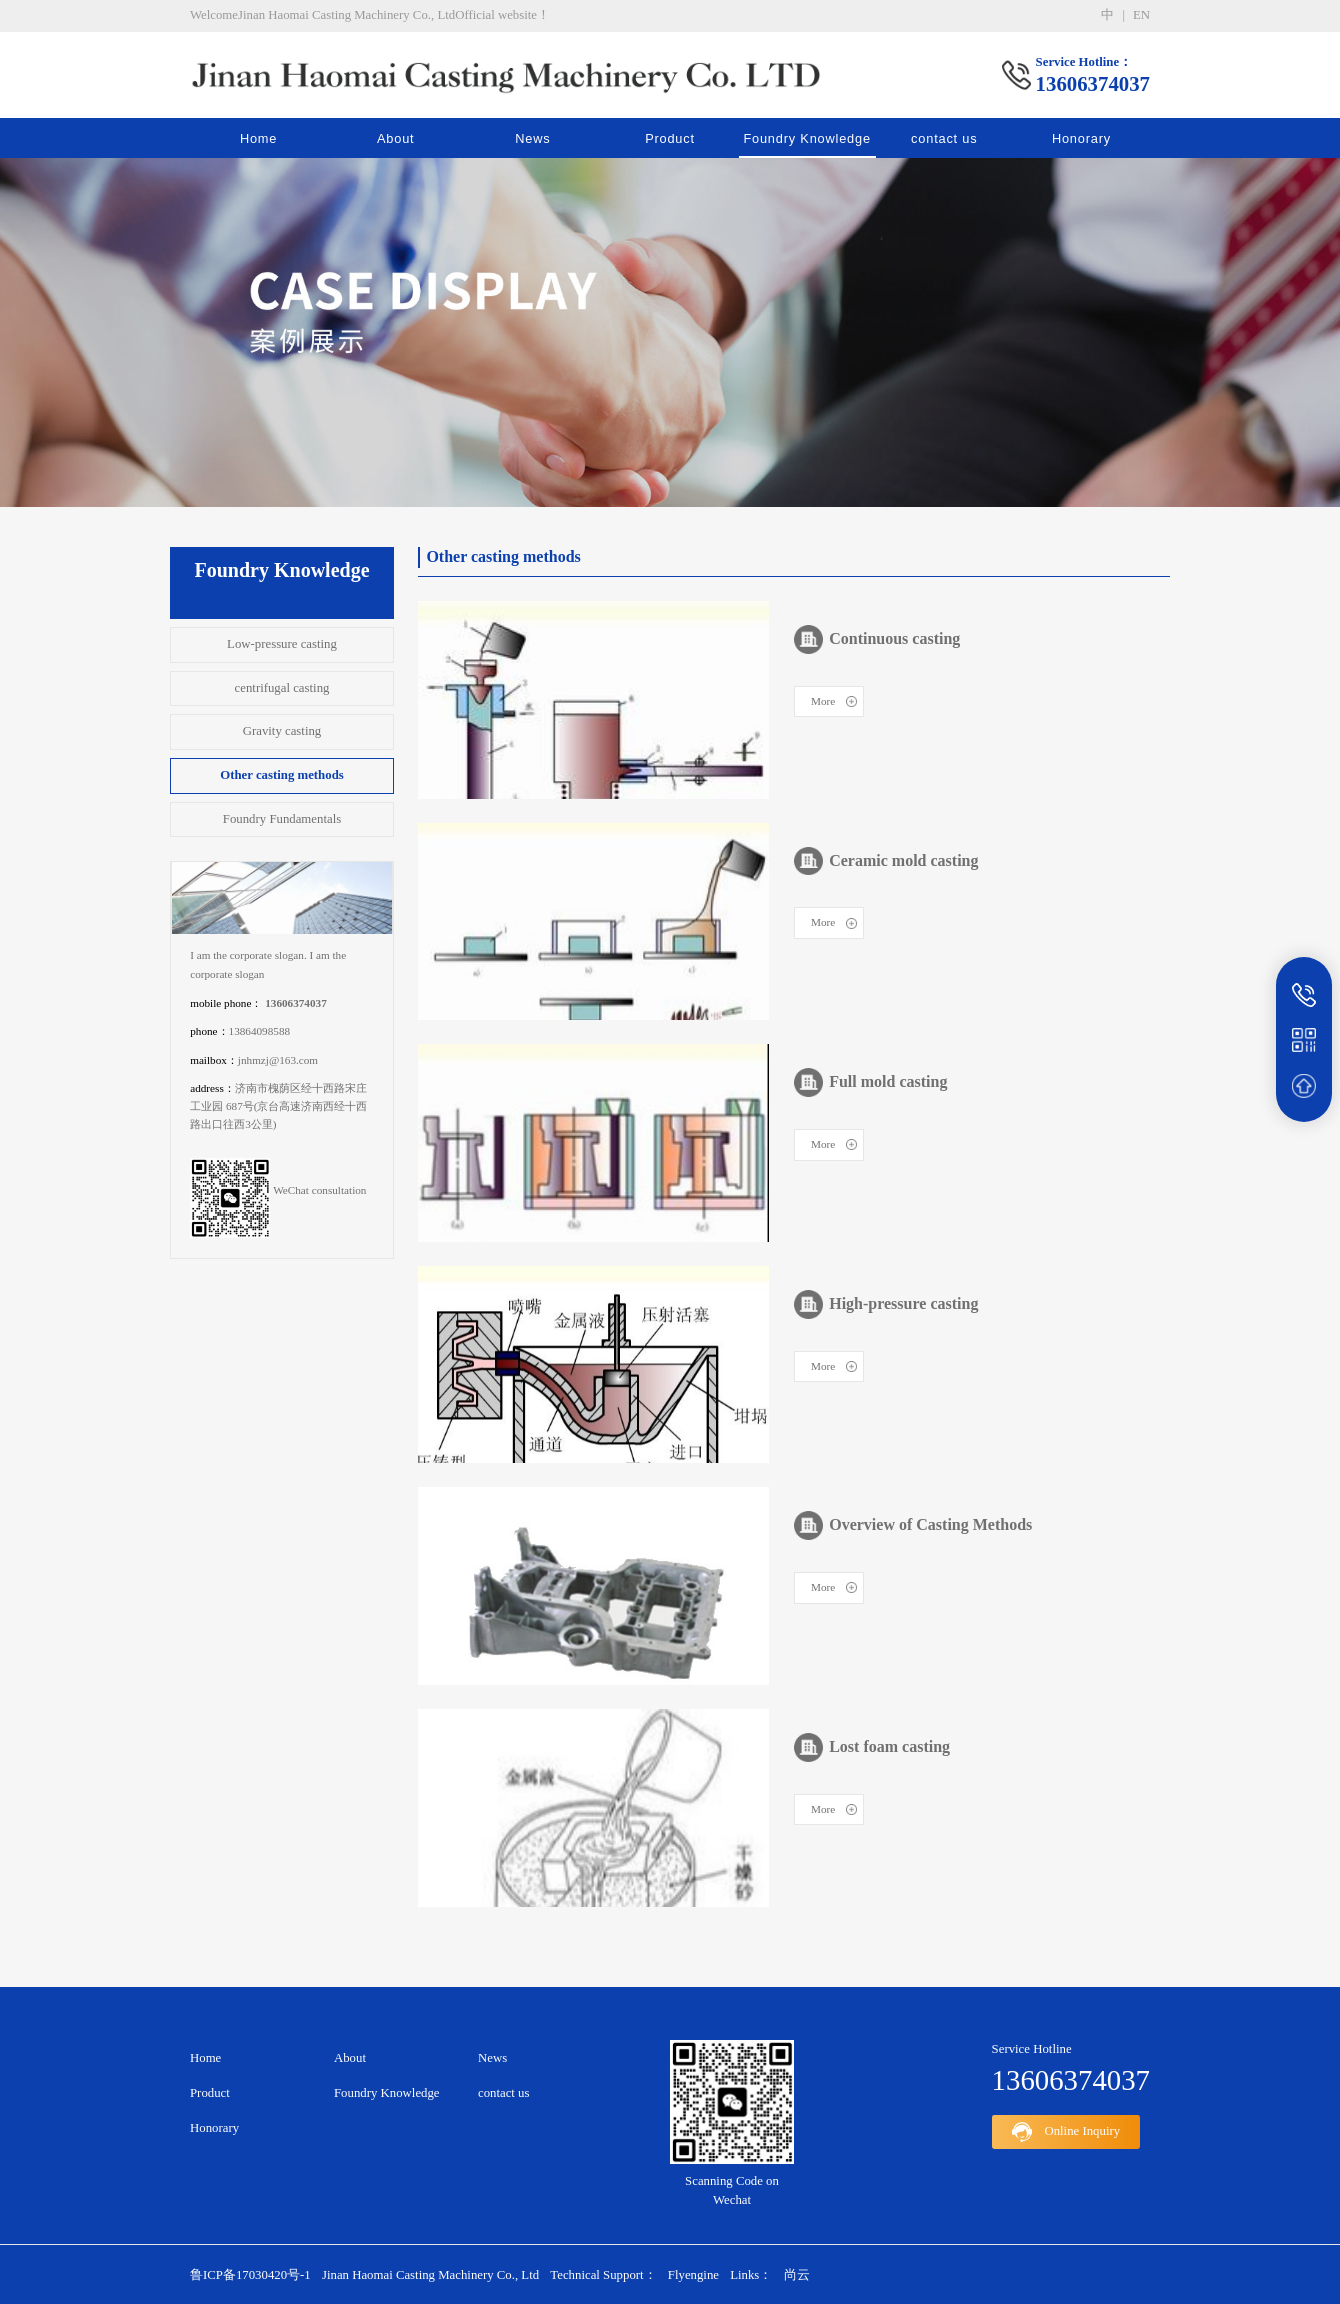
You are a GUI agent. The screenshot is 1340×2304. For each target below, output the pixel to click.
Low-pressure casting (282, 644)
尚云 (797, 2275)
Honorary (1081, 138)
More (823, 701)
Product (670, 138)
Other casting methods (281, 775)
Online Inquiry (1066, 2131)
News (532, 138)
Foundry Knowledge (806, 138)
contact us (944, 138)
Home (258, 138)
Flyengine (693, 2275)
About (395, 138)
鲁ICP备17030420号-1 (250, 2275)
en (1141, 15)
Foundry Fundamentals (282, 819)
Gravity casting (282, 731)
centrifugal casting (282, 688)
